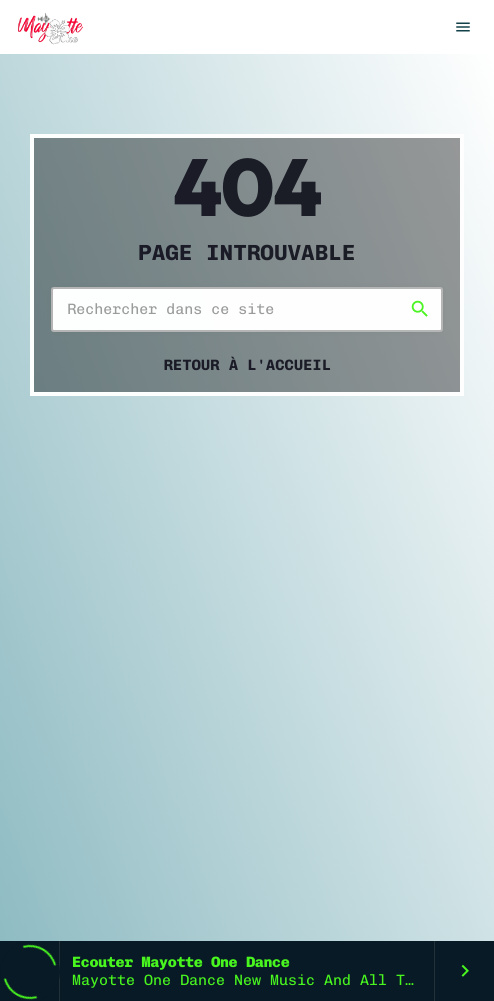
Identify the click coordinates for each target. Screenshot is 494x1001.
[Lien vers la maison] (48, 27)
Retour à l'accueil (247, 365)
